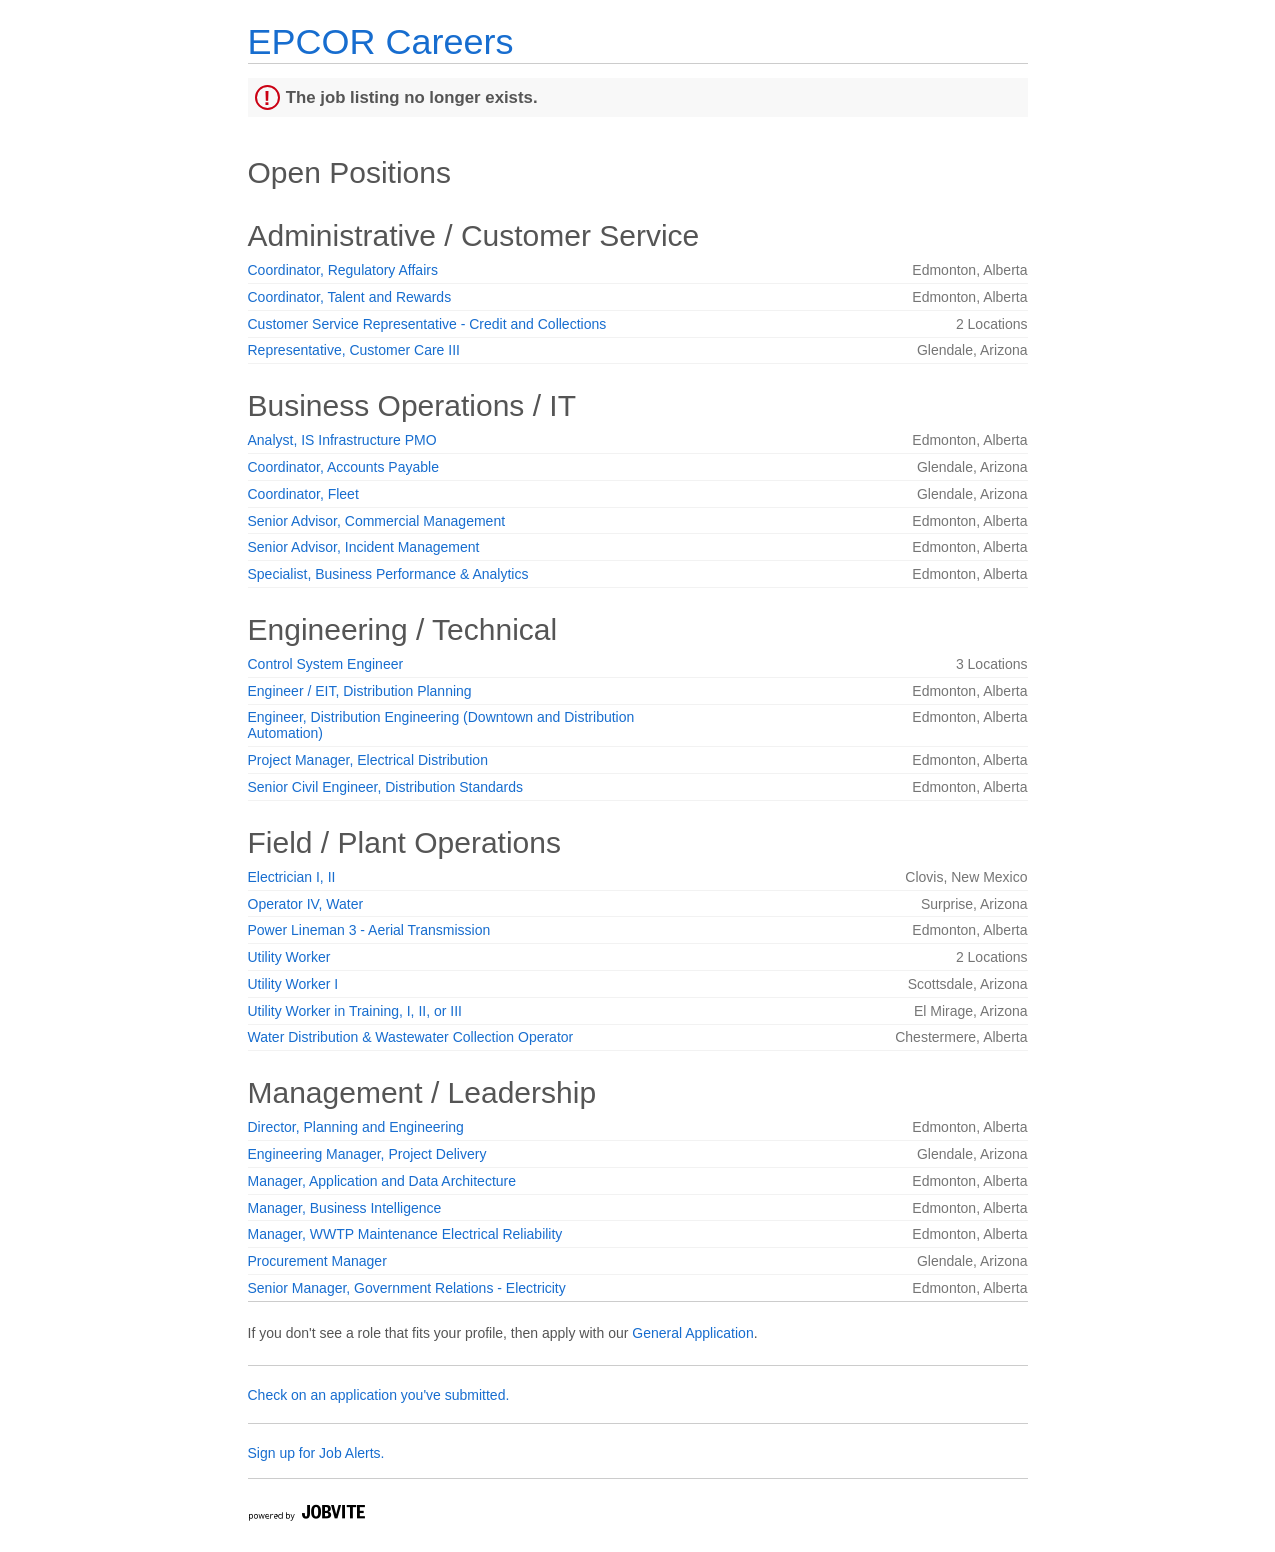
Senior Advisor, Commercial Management (377, 521)
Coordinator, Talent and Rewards (350, 297)
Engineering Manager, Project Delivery (367, 1154)
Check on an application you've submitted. (379, 1395)
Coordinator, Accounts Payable (343, 467)
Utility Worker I (293, 984)
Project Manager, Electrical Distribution (368, 760)
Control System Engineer (326, 664)
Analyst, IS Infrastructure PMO (342, 440)
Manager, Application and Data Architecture (382, 1181)
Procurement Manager (317, 1261)
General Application (692, 1333)
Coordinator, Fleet (303, 494)
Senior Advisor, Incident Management (364, 547)
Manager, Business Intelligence (345, 1208)
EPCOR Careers (381, 41)
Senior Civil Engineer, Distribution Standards (385, 787)
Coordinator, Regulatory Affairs (343, 270)
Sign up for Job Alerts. (316, 1453)
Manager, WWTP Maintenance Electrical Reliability (405, 1234)
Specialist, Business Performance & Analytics (388, 574)
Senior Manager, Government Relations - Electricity (407, 1288)
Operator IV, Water (306, 904)
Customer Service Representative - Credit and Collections (427, 324)
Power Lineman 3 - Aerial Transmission (369, 930)
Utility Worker (289, 957)
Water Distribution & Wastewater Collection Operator (411, 1037)
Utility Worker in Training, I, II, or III (355, 1011)
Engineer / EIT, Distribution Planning (360, 691)
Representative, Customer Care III (354, 350)
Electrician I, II (292, 877)
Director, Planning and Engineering (356, 1127)
